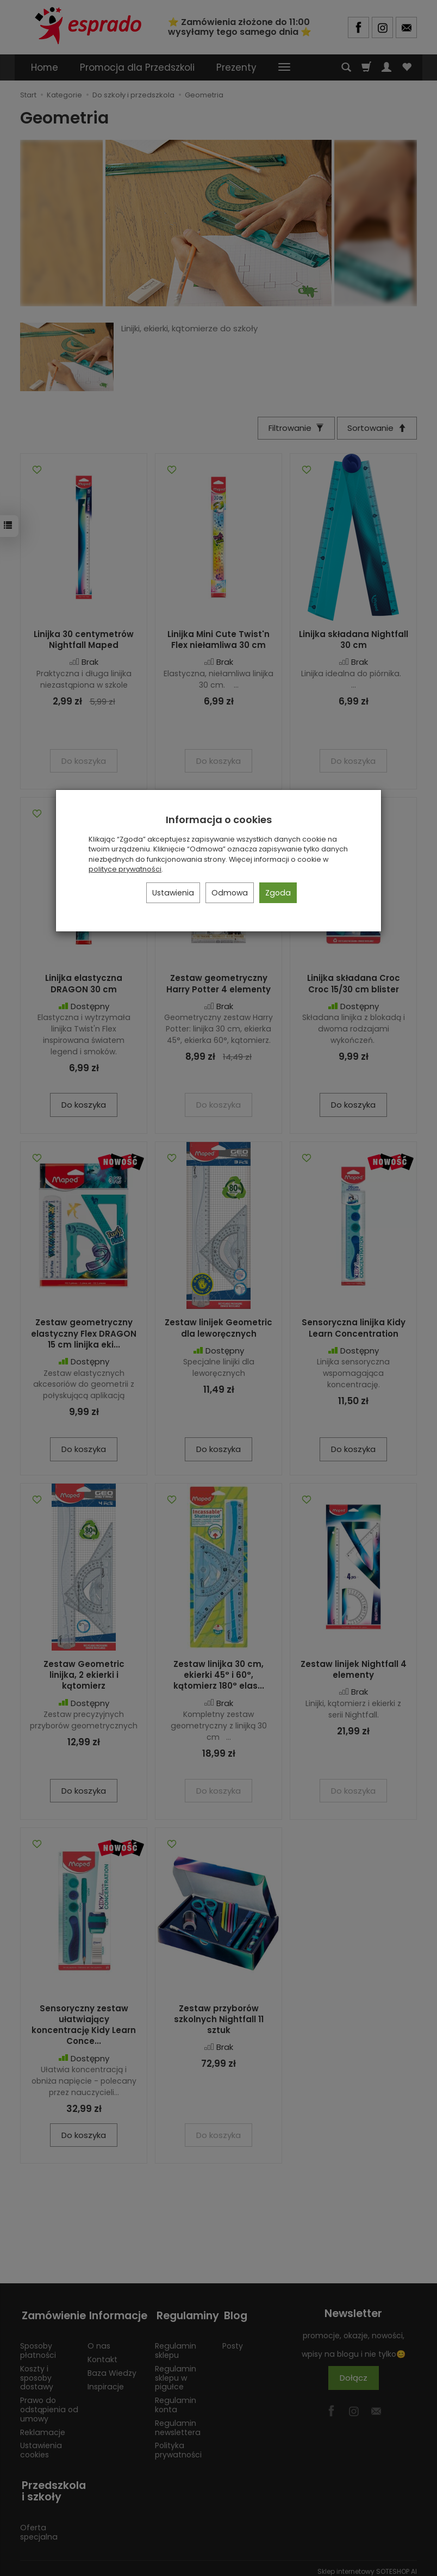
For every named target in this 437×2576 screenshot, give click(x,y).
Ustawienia (173, 892)
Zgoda (278, 892)
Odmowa (229, 892)
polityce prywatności (125, 869)
